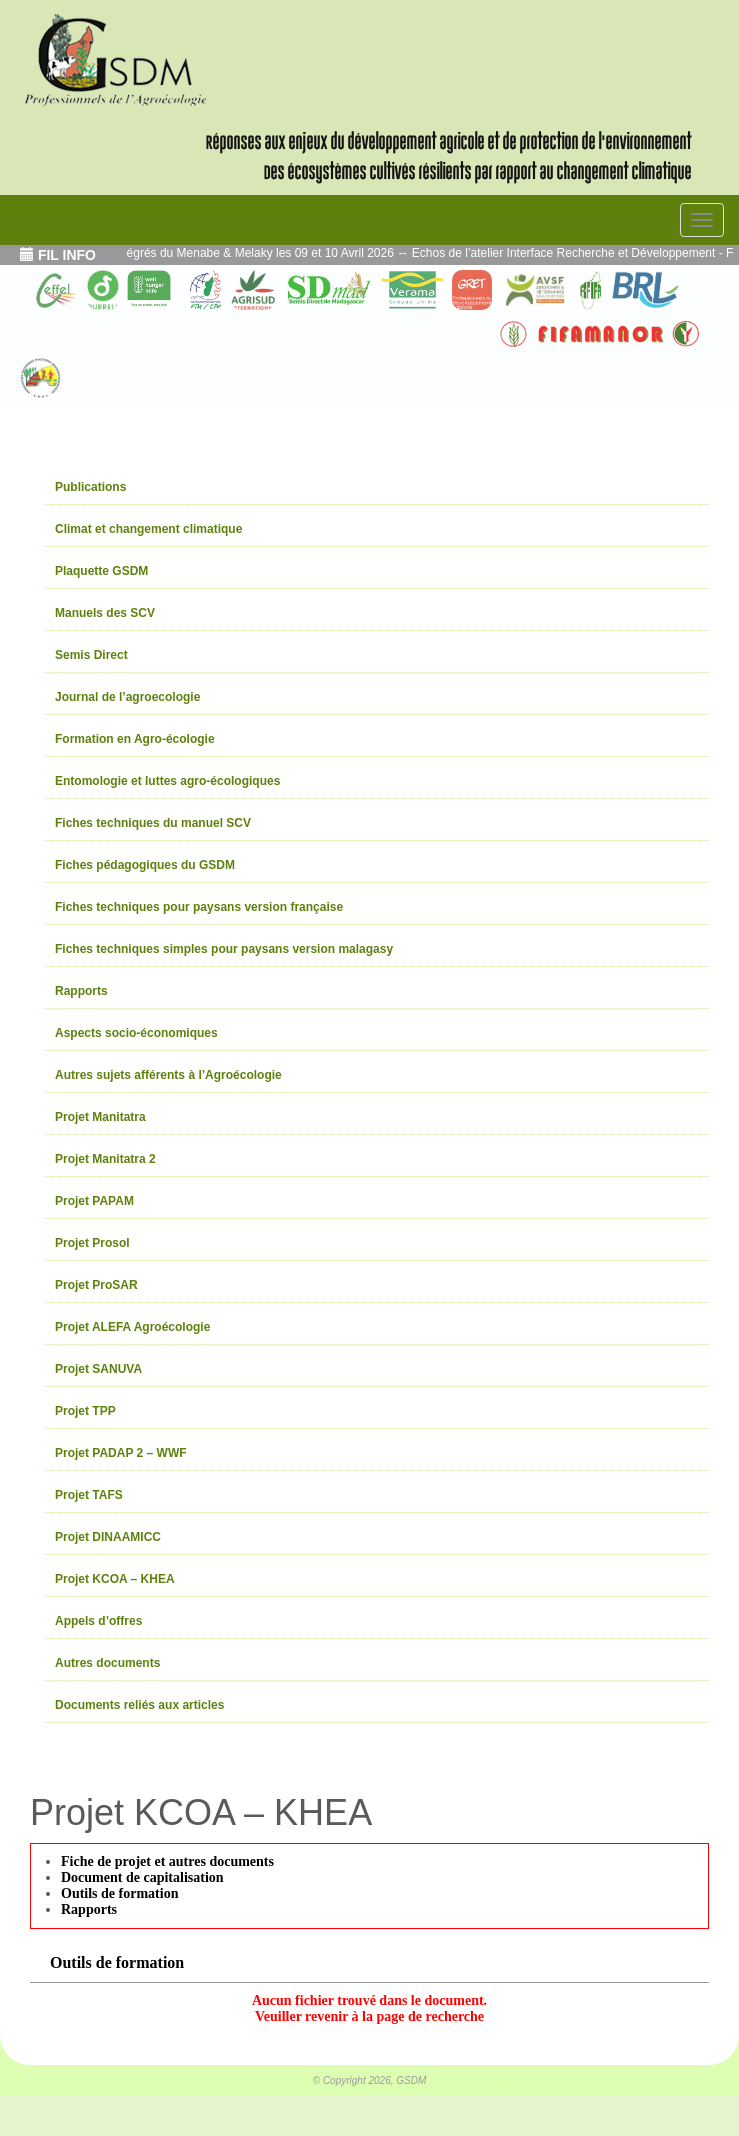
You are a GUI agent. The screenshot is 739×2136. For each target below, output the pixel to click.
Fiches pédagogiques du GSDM (145, 865)
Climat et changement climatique (148, 529)
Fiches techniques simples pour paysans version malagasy (224, 949)
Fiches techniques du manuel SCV (153, 823)
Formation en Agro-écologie (135, 739)
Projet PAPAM (94, 1201)
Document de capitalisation (142, 1877)
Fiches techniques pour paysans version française (199, 907)
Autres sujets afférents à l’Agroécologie (168, 1075)
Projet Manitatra (100, 1117)
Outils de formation (119, 1893)
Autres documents (107, 1663)
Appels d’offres (98, 1621)
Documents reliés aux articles (139, 1705)
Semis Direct (91, 655)
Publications (90, 487)
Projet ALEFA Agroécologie (132, 1327)
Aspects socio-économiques (136, 1033)
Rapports (81, 991)
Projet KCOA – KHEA (115, 1579)
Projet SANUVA (98, 1369)
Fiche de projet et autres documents (167, 1861)
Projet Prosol (92, 1243)
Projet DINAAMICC (108, 1537)
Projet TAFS (89, 1495)
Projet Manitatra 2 (105, 1159)
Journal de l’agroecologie (127, 697)
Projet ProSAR (96, 1285)
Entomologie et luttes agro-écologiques (167, 781)
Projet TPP (85, 1411)
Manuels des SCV (105, 613)
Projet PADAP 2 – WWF (121, 1453)
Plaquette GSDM (101, 571)
